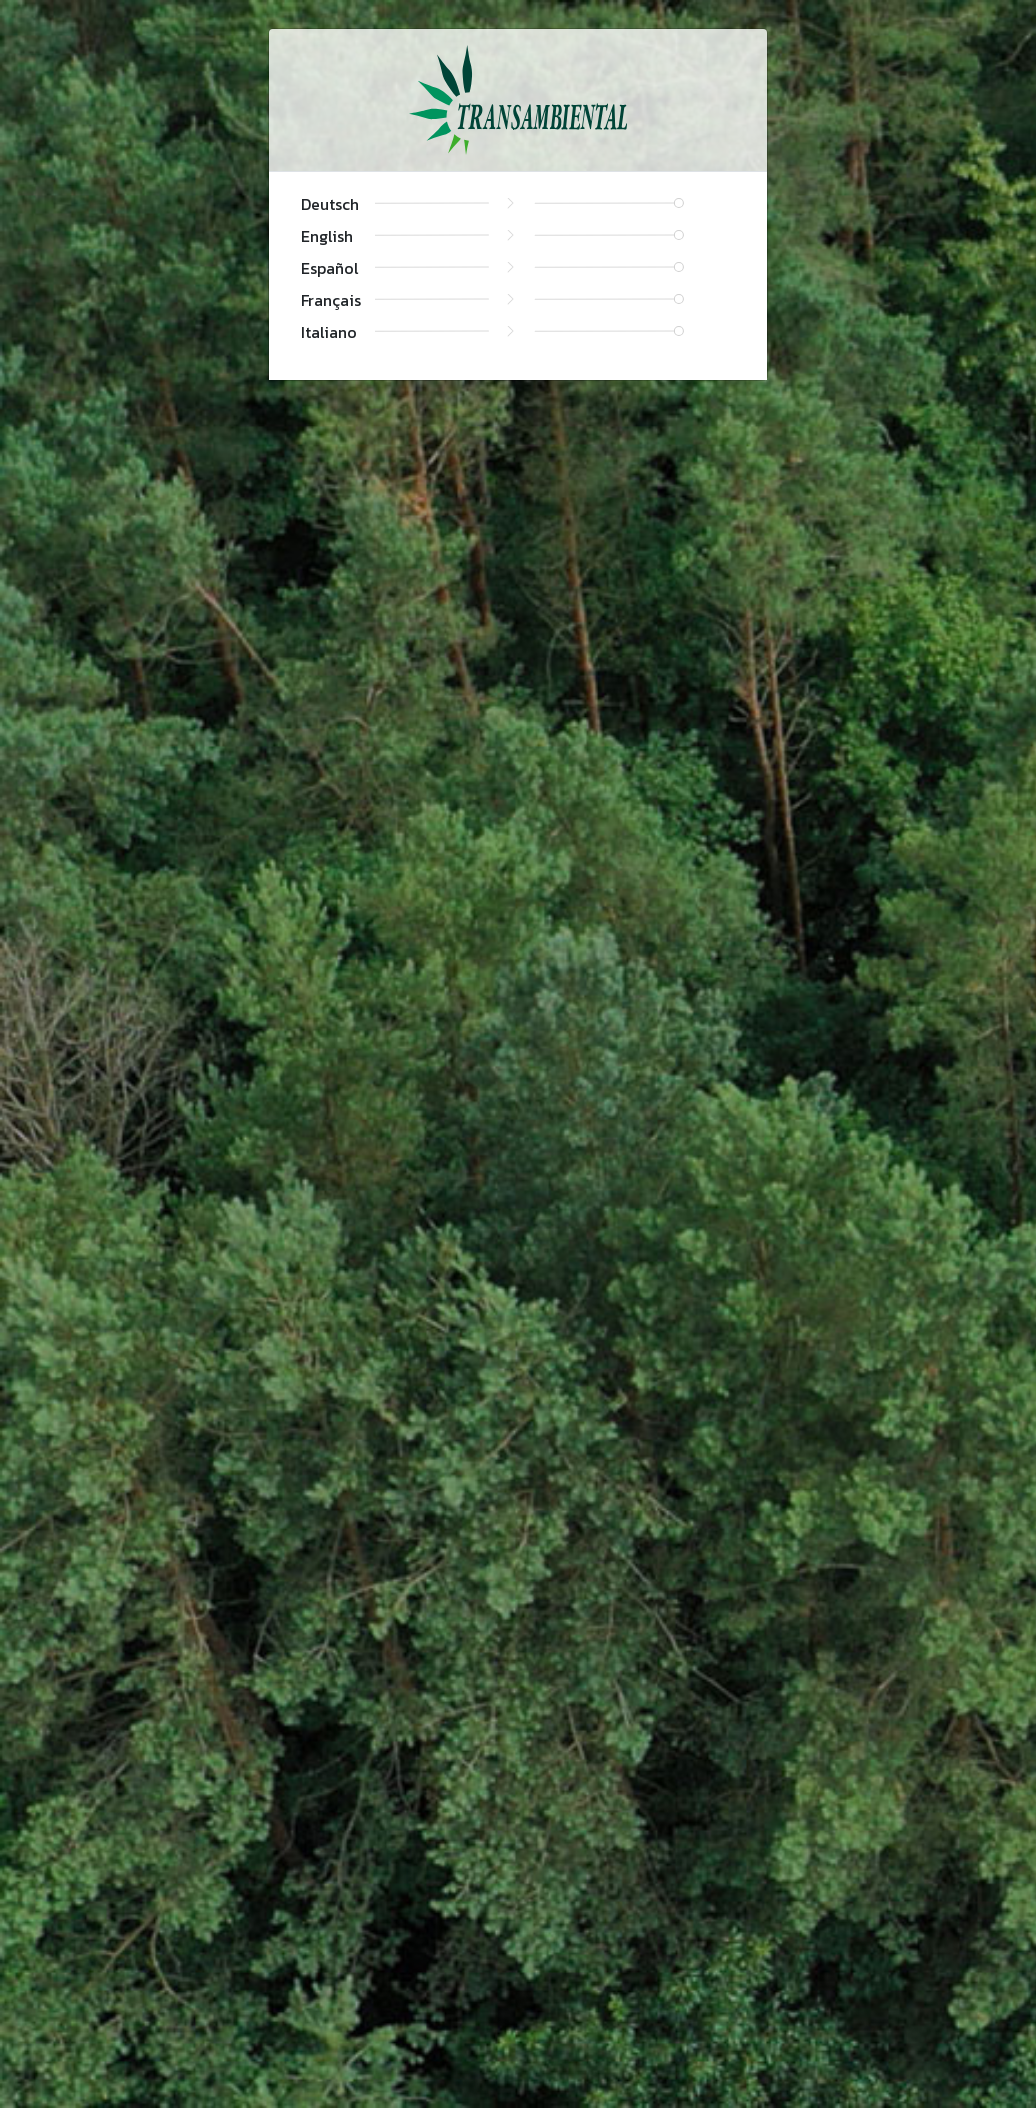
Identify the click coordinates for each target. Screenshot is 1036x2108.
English (327, 236)
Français (331, 300)
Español (330, 268)
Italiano (329, 332)
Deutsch (330, 204)
